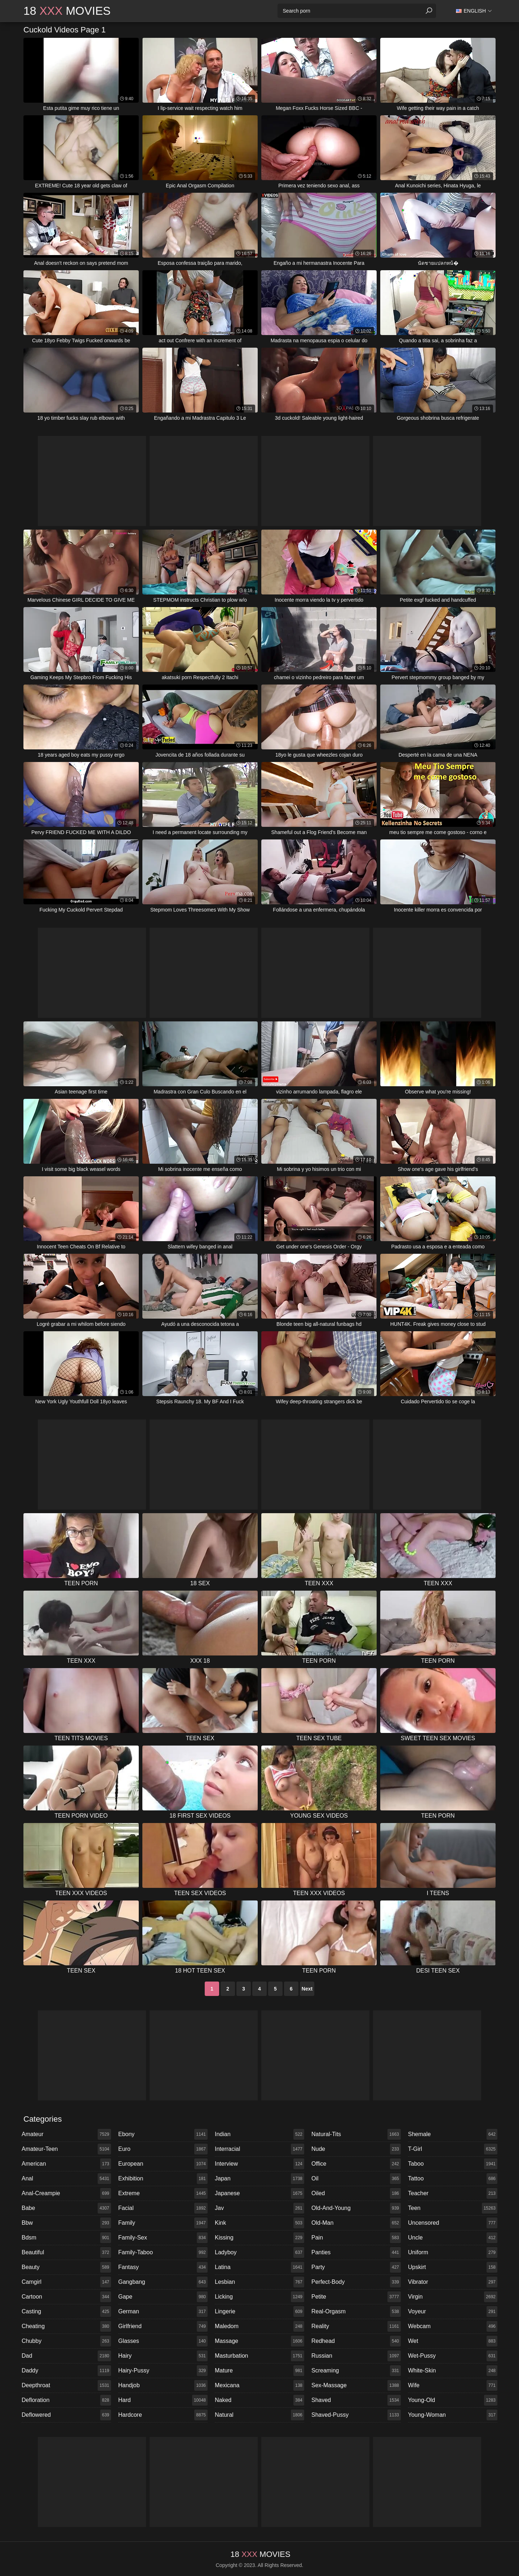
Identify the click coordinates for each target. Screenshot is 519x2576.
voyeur (452, 2311)
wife (452, 2385)
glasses (163, 2341)
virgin (452, 2296)
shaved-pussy (356, 2415)
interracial (259, 2149)
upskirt (452, 2267)
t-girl (452, 2149)
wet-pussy (452, 2355)
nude (356, 2149)
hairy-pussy (163, 2370)
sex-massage (356, 2385)
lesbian (259, 2282)
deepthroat (66, 2385)
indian (259, 2134)
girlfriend (163, 2326)
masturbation (259, 2355)
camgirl (66, 2282)
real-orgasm (356, 2311)
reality (356, 2326)
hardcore (163, 2415)
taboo (452, 2163)
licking (259, 2296)
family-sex (163, 2237)
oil (356, 2178)
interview (259, 2163)
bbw (66, 2223)
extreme (163, 2193)
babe (66, 2208)
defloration (66, 2400)
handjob (163, 2385)
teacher (452, 2193)
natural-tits (356, 2134)
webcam (452, 2326)
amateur (66, 2134)
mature (259, 2370)
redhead (356, 2341)
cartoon (66, 2296)
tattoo (452, 2178)
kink (259, 2223)
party (356, 2267)
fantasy (163, 2267)
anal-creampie (66, 2193)
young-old (452, 2400)
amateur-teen (66, 2149)
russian (356, 2355)
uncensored (452, 2223)
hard (163, 2400)
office (356, 2163)
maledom (259, 2326)
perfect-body (356, 2282)
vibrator (452, 2282)
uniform (452, 2252)
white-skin (452, 2370)
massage (259, 2341)
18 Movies (67, 10)
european (163, 2163)
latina (259, 2267)
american (66, 2163)
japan (259, 2178)
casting (66, 2311)
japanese (259, 2193)
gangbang (163, 2282)
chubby (66, 2341)
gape (163, 2296)
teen (452, 2208)
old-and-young (356, 2208)
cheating (66, 2326)
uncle (452, 2237)
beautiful (66, 2252)
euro (163, 2149)
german (163, 2311)
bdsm (66, 2237)
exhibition (163, 2178)
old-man (356, 2223)
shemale (452, 2134)
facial (163, 2208)
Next (307, 1989)
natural (259, 2415)
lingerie (259, 2311)
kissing (259, 2237)
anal (66, 2178)
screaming (356, 2370)
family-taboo (163, 2252)
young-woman (452, 2415)
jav (259, 2208)
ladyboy (259, 2252)
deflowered (66, 2415)
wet (452, 2341)
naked (259, 2400)
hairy (163, 2355)
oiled (356, 2193)
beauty (66, 2267)
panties (356, 2252)
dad (66, 2355)
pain (356, 2237)
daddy (66, 2370)
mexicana (259, 2385)
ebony (163, 2134)
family (163, 2223)
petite (356, 2296)
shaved (356, 2400)
